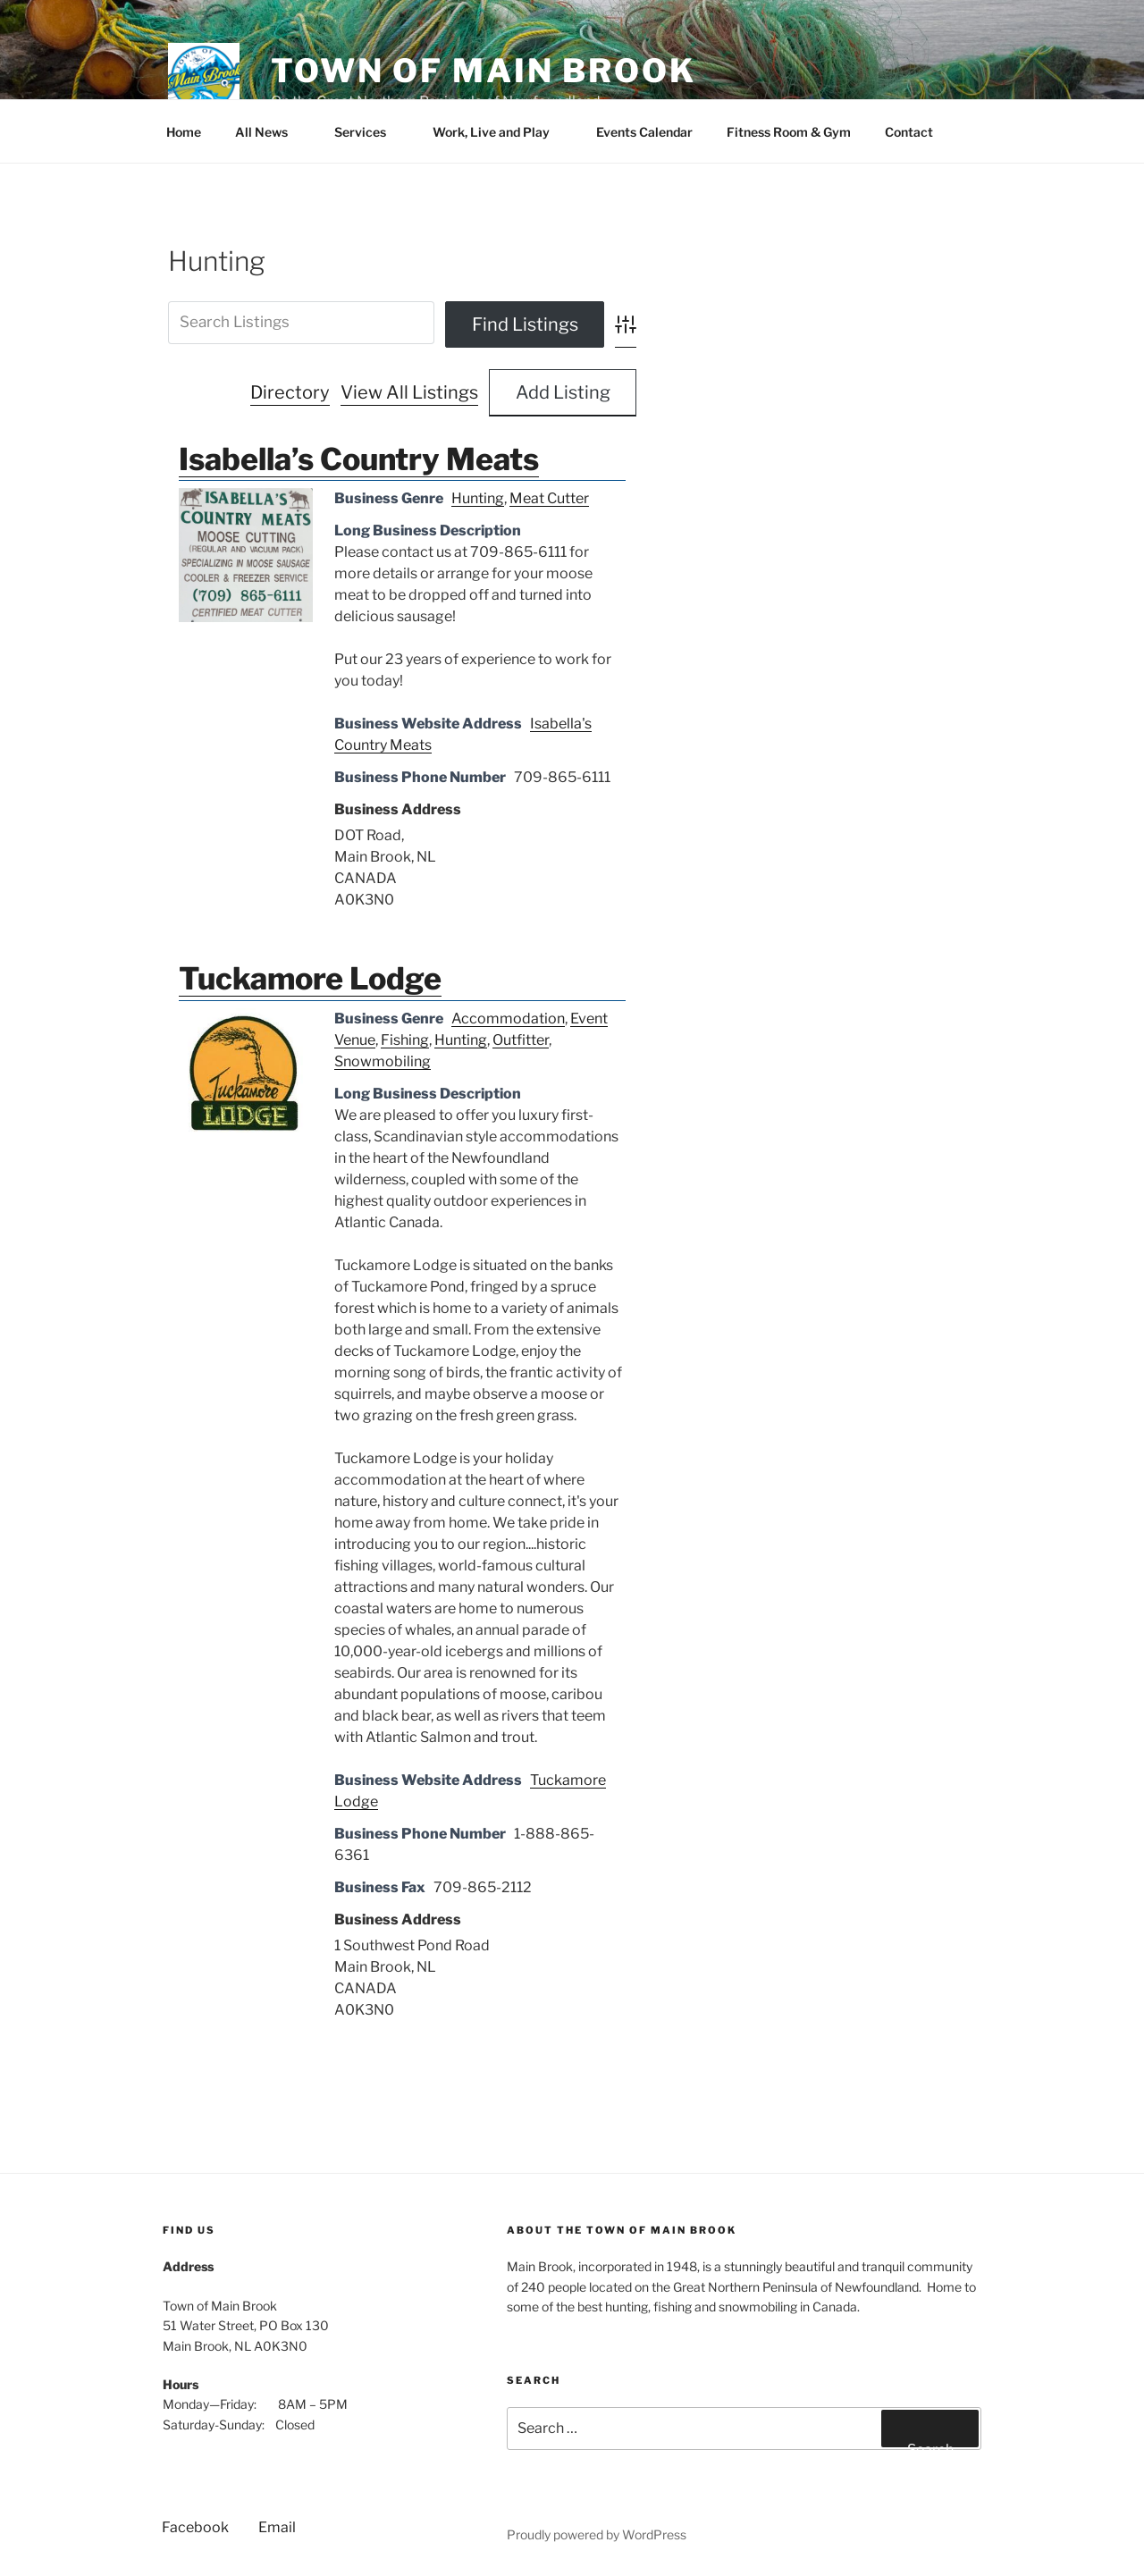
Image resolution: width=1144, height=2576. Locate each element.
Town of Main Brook (483, 70)
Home (183, 131)
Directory (290, 392)
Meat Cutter (549, 498)
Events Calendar (644, 131)
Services (368, 131)
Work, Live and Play (500, 131)
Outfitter (520, 1039)
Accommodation (508, 1018)
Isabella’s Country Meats (359, 459)
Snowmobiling (382, 1061)
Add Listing (563, 392)
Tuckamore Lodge (310, 978)
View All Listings (409, 392)
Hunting (477, 498)
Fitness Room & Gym (789, 131)
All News (270, 131)
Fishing (405, 1039)
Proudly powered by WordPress (596, 2534)
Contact (917, 131)
